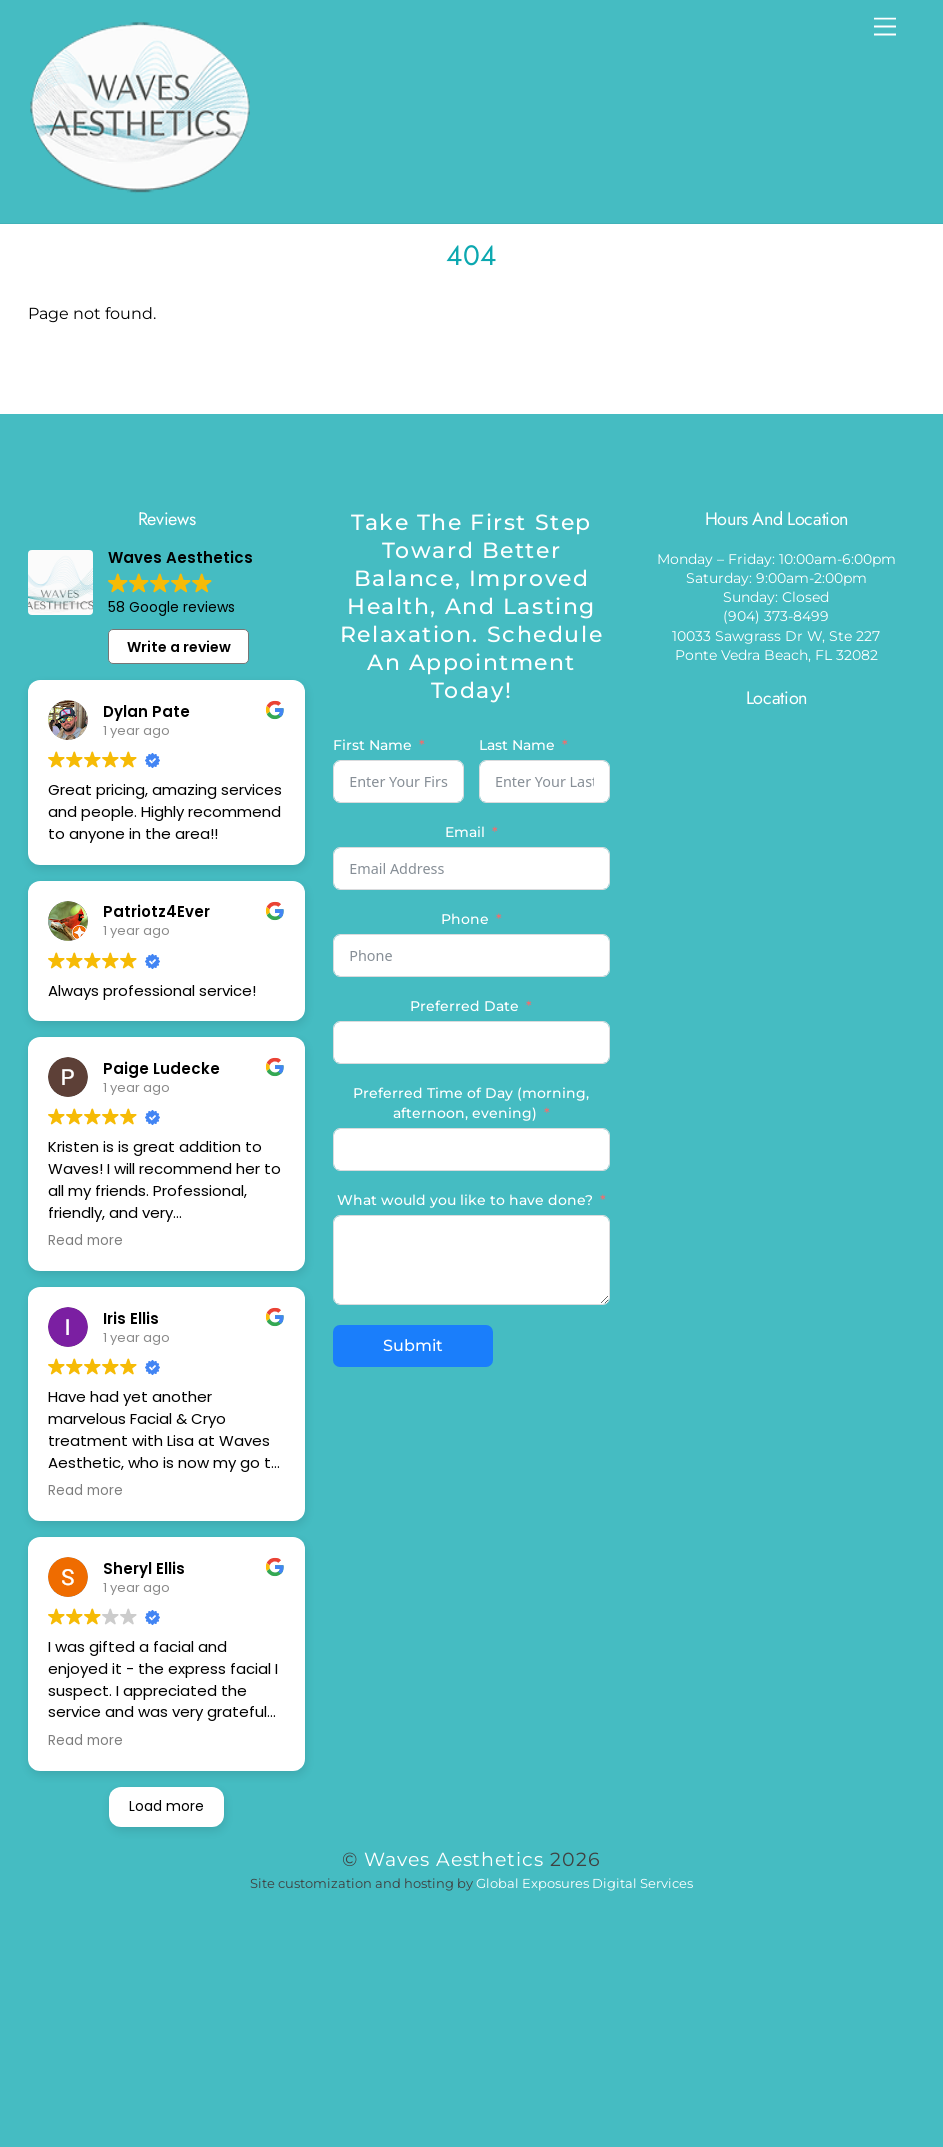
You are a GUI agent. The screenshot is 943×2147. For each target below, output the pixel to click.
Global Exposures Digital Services (584, 1883)
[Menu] (885, 27)
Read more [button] (85, 1241)
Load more (166, 1806)
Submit (413, 1345)
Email (465, 832)
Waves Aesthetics (454, 1859)
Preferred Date (464, 1006)
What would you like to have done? (465, 1200)
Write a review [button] (179, 647)
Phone (465, 919)
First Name (372, 745)
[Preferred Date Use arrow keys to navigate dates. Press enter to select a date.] (471, 1042)
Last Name (517, 745)
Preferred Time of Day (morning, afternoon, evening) (471, 1102)
